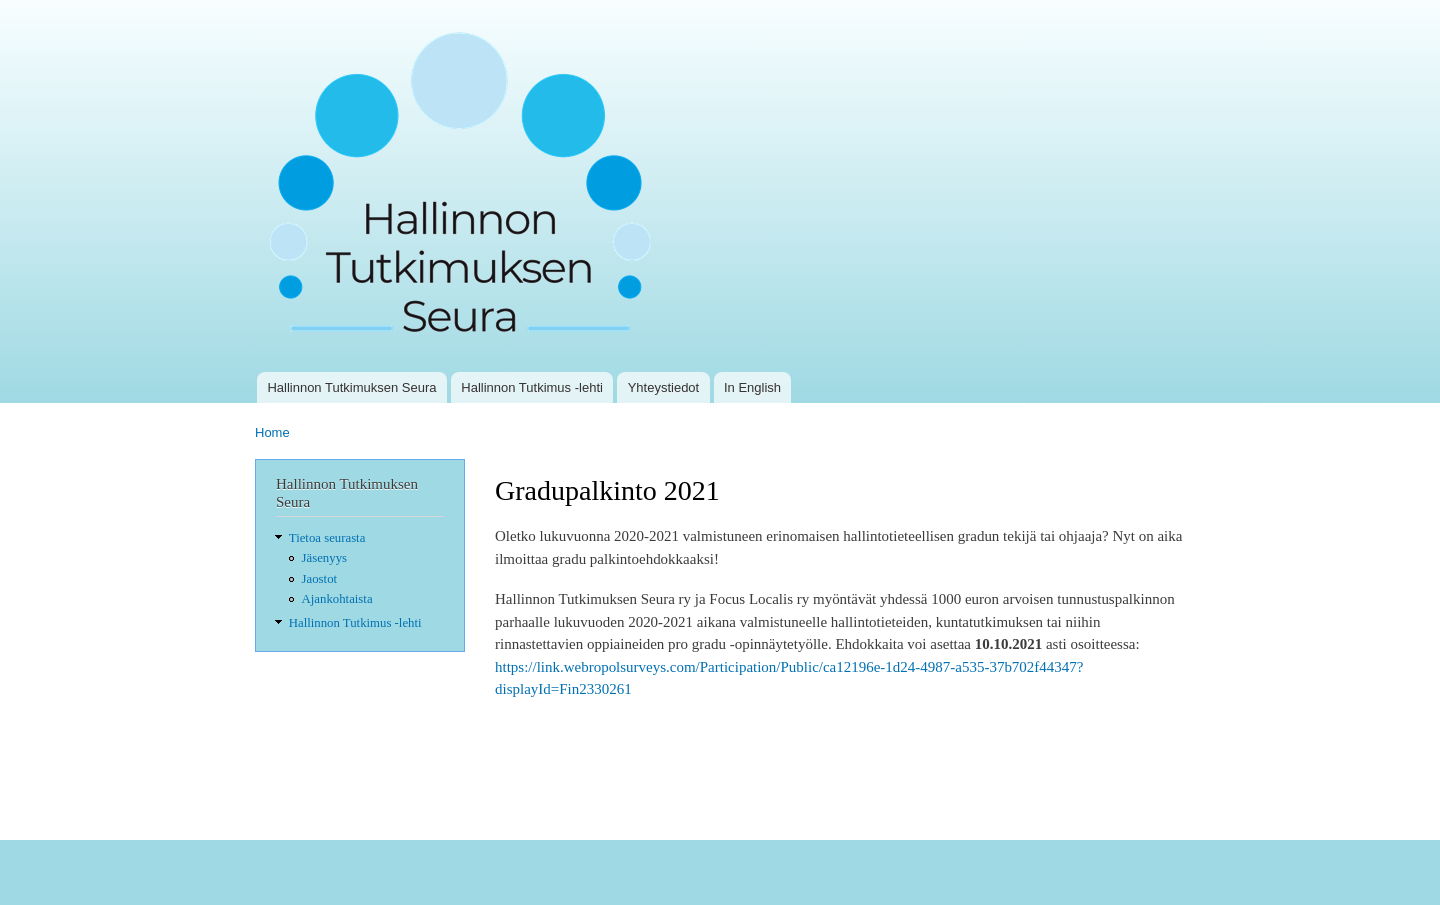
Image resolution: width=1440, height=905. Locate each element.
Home (272, 432)
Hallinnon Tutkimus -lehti (532, 387)
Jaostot (320, 579)
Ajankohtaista (337, 599)
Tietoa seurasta (327, 538)
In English (752, 387)
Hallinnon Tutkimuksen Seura (351, 387)
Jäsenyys (324, 558)
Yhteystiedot (664, 387)
